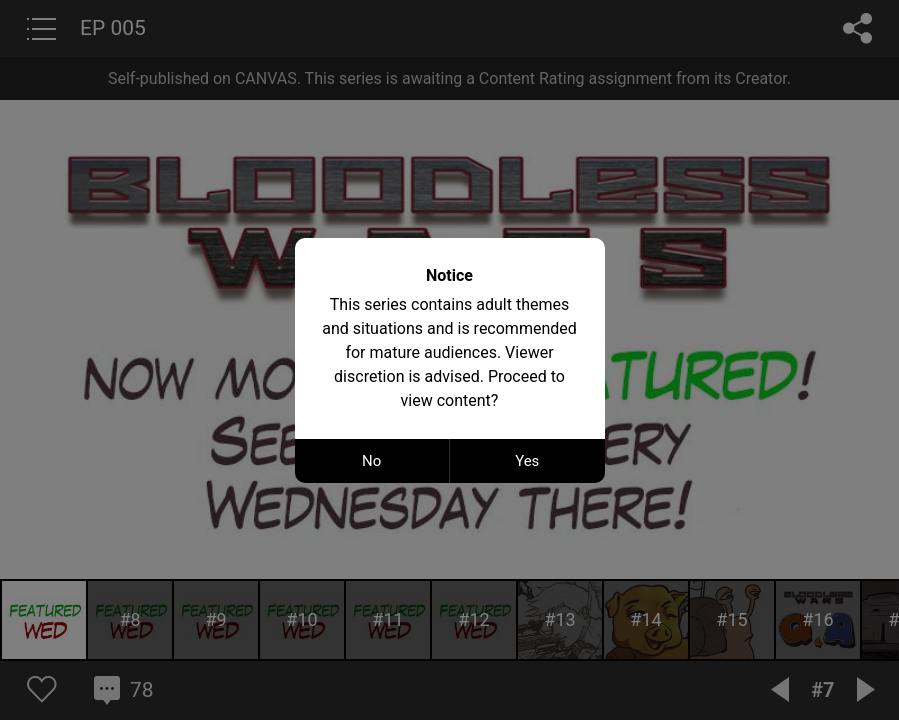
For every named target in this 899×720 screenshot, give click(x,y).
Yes (527, 461)
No (371, 461)
